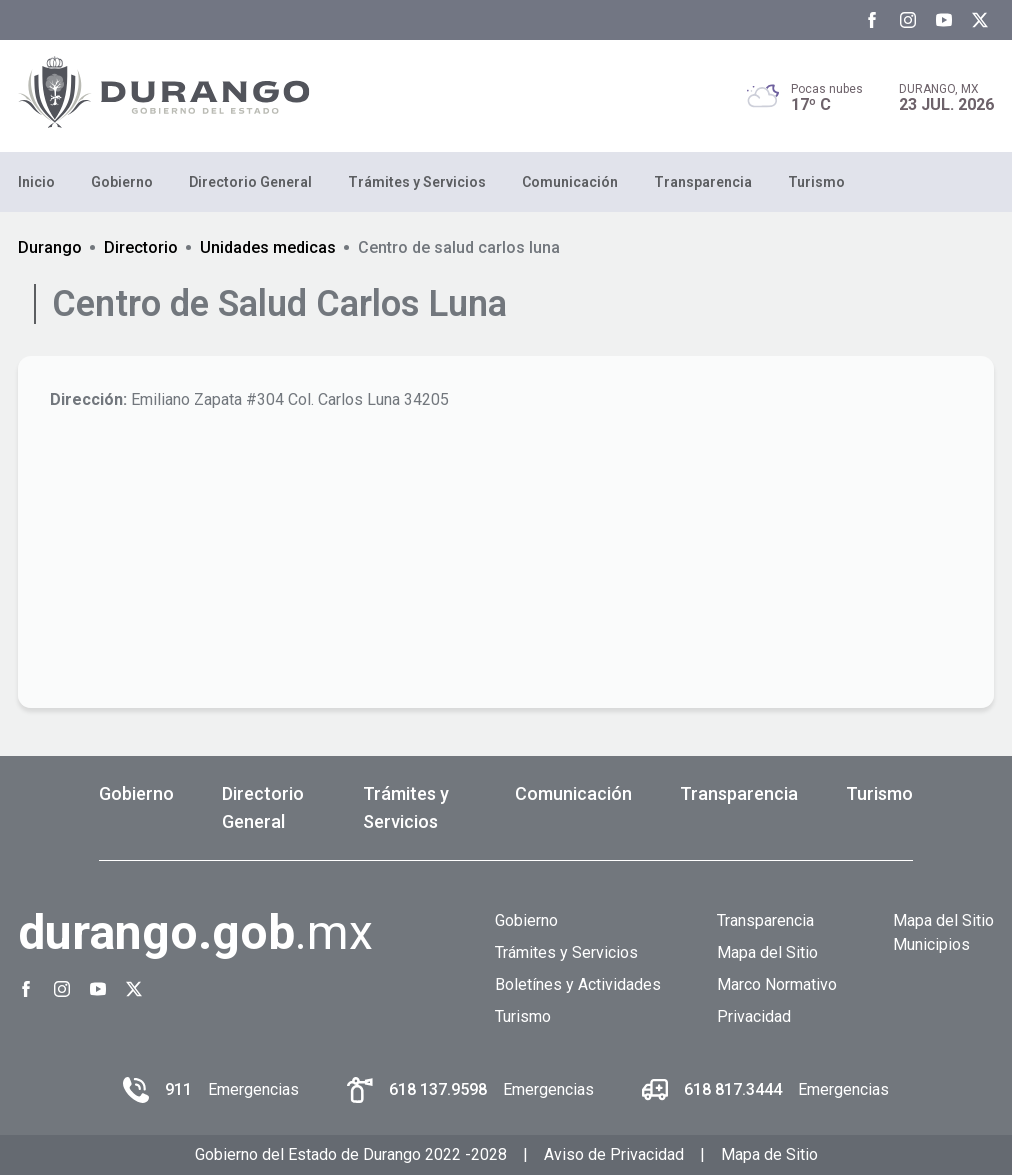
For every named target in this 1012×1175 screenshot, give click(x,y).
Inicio (36, 182)
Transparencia (703, 182)
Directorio (141, 247)
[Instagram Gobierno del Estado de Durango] (908, 20)
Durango (50, 247)
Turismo (816, 182)
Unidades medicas (268, 247)
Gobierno (122, 182)
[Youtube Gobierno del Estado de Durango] (944, 20)
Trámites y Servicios (417, 182)
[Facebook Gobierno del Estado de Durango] (872, 20)
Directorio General (250, 182)
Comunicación (570, 182)
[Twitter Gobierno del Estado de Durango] (980, 20)
